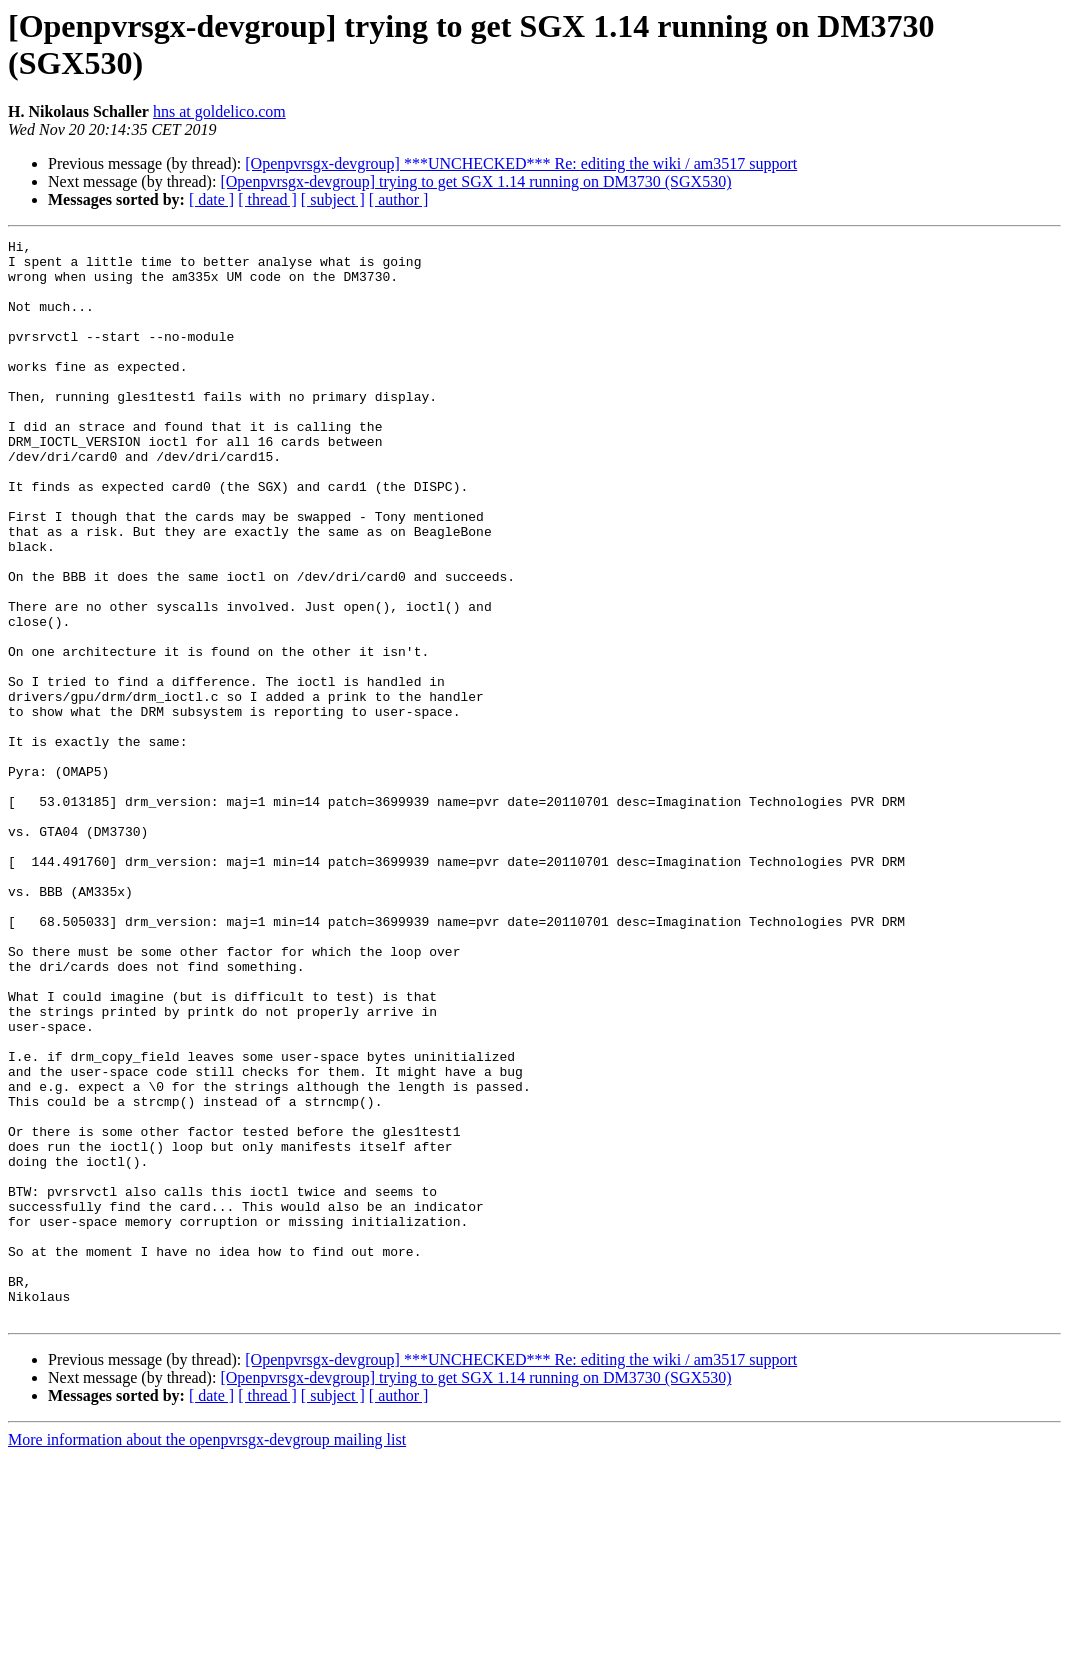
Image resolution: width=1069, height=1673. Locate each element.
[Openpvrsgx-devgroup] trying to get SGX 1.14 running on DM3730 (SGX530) (475, 181)
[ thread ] (267, 199)
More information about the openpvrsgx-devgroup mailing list (207, 1655)
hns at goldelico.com (219, 111)
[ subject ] (333, 199)
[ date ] (211, 199)
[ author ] (399, 199)
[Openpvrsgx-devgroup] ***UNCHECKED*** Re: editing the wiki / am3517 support (521, 163)
